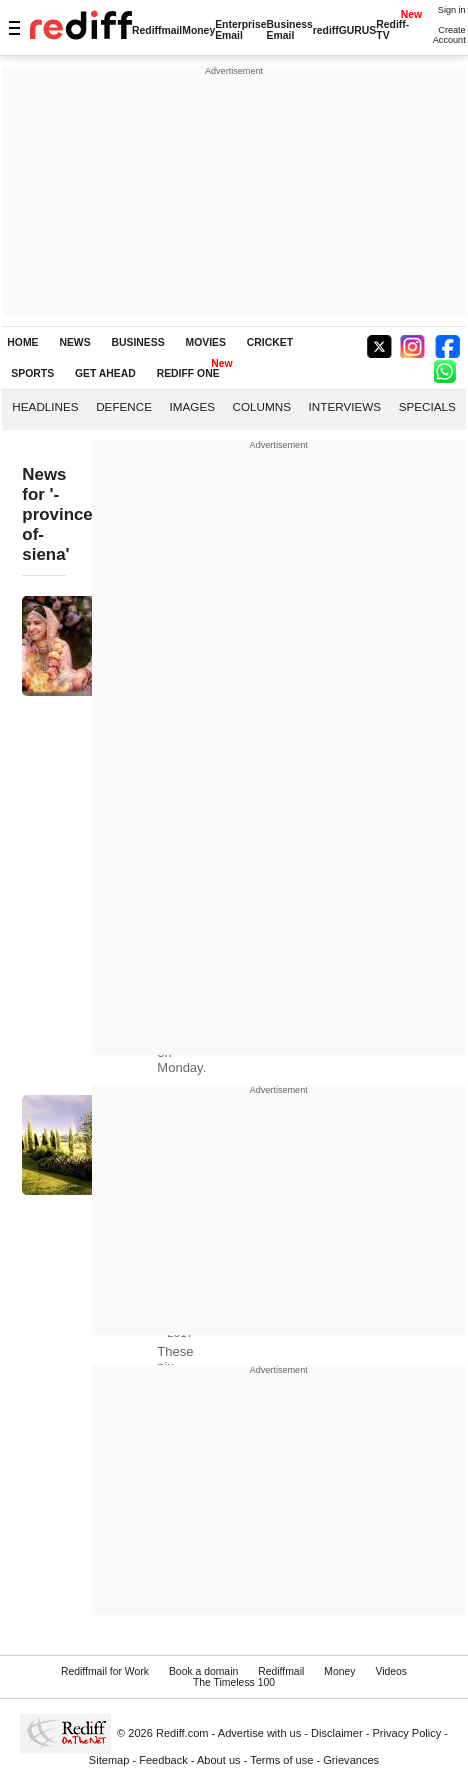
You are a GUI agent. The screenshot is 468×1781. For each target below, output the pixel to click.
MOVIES (206, 342)
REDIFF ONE (188, 373)
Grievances (351, 1760)
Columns (262, 406)
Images (192, 406)
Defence (124, 406)
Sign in (452, 10)
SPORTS (32, 373)
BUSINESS (138, 342)
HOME (22, 342)
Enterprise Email (240, 30)
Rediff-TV (392, 30)
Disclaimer (337, 1733)
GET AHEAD (105, 373)
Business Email (290, 30)
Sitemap (109, 1760)
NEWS (74, 342)
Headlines (45, 406)
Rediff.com (182, 1733)
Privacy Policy (406, 1733)
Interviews (345, 406)
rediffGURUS (345, 30)
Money (198, 30)
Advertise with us (260, 1733)
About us (219, 1760)
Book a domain (203, 1671)
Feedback (163, 1760)
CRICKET (270, 342)
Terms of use (281, 1760)
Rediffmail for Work (105, 1671)
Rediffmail (157, 30)
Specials (427, 406)
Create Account (449, 35)
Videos (391, 1671)
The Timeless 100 (234, 1682)
